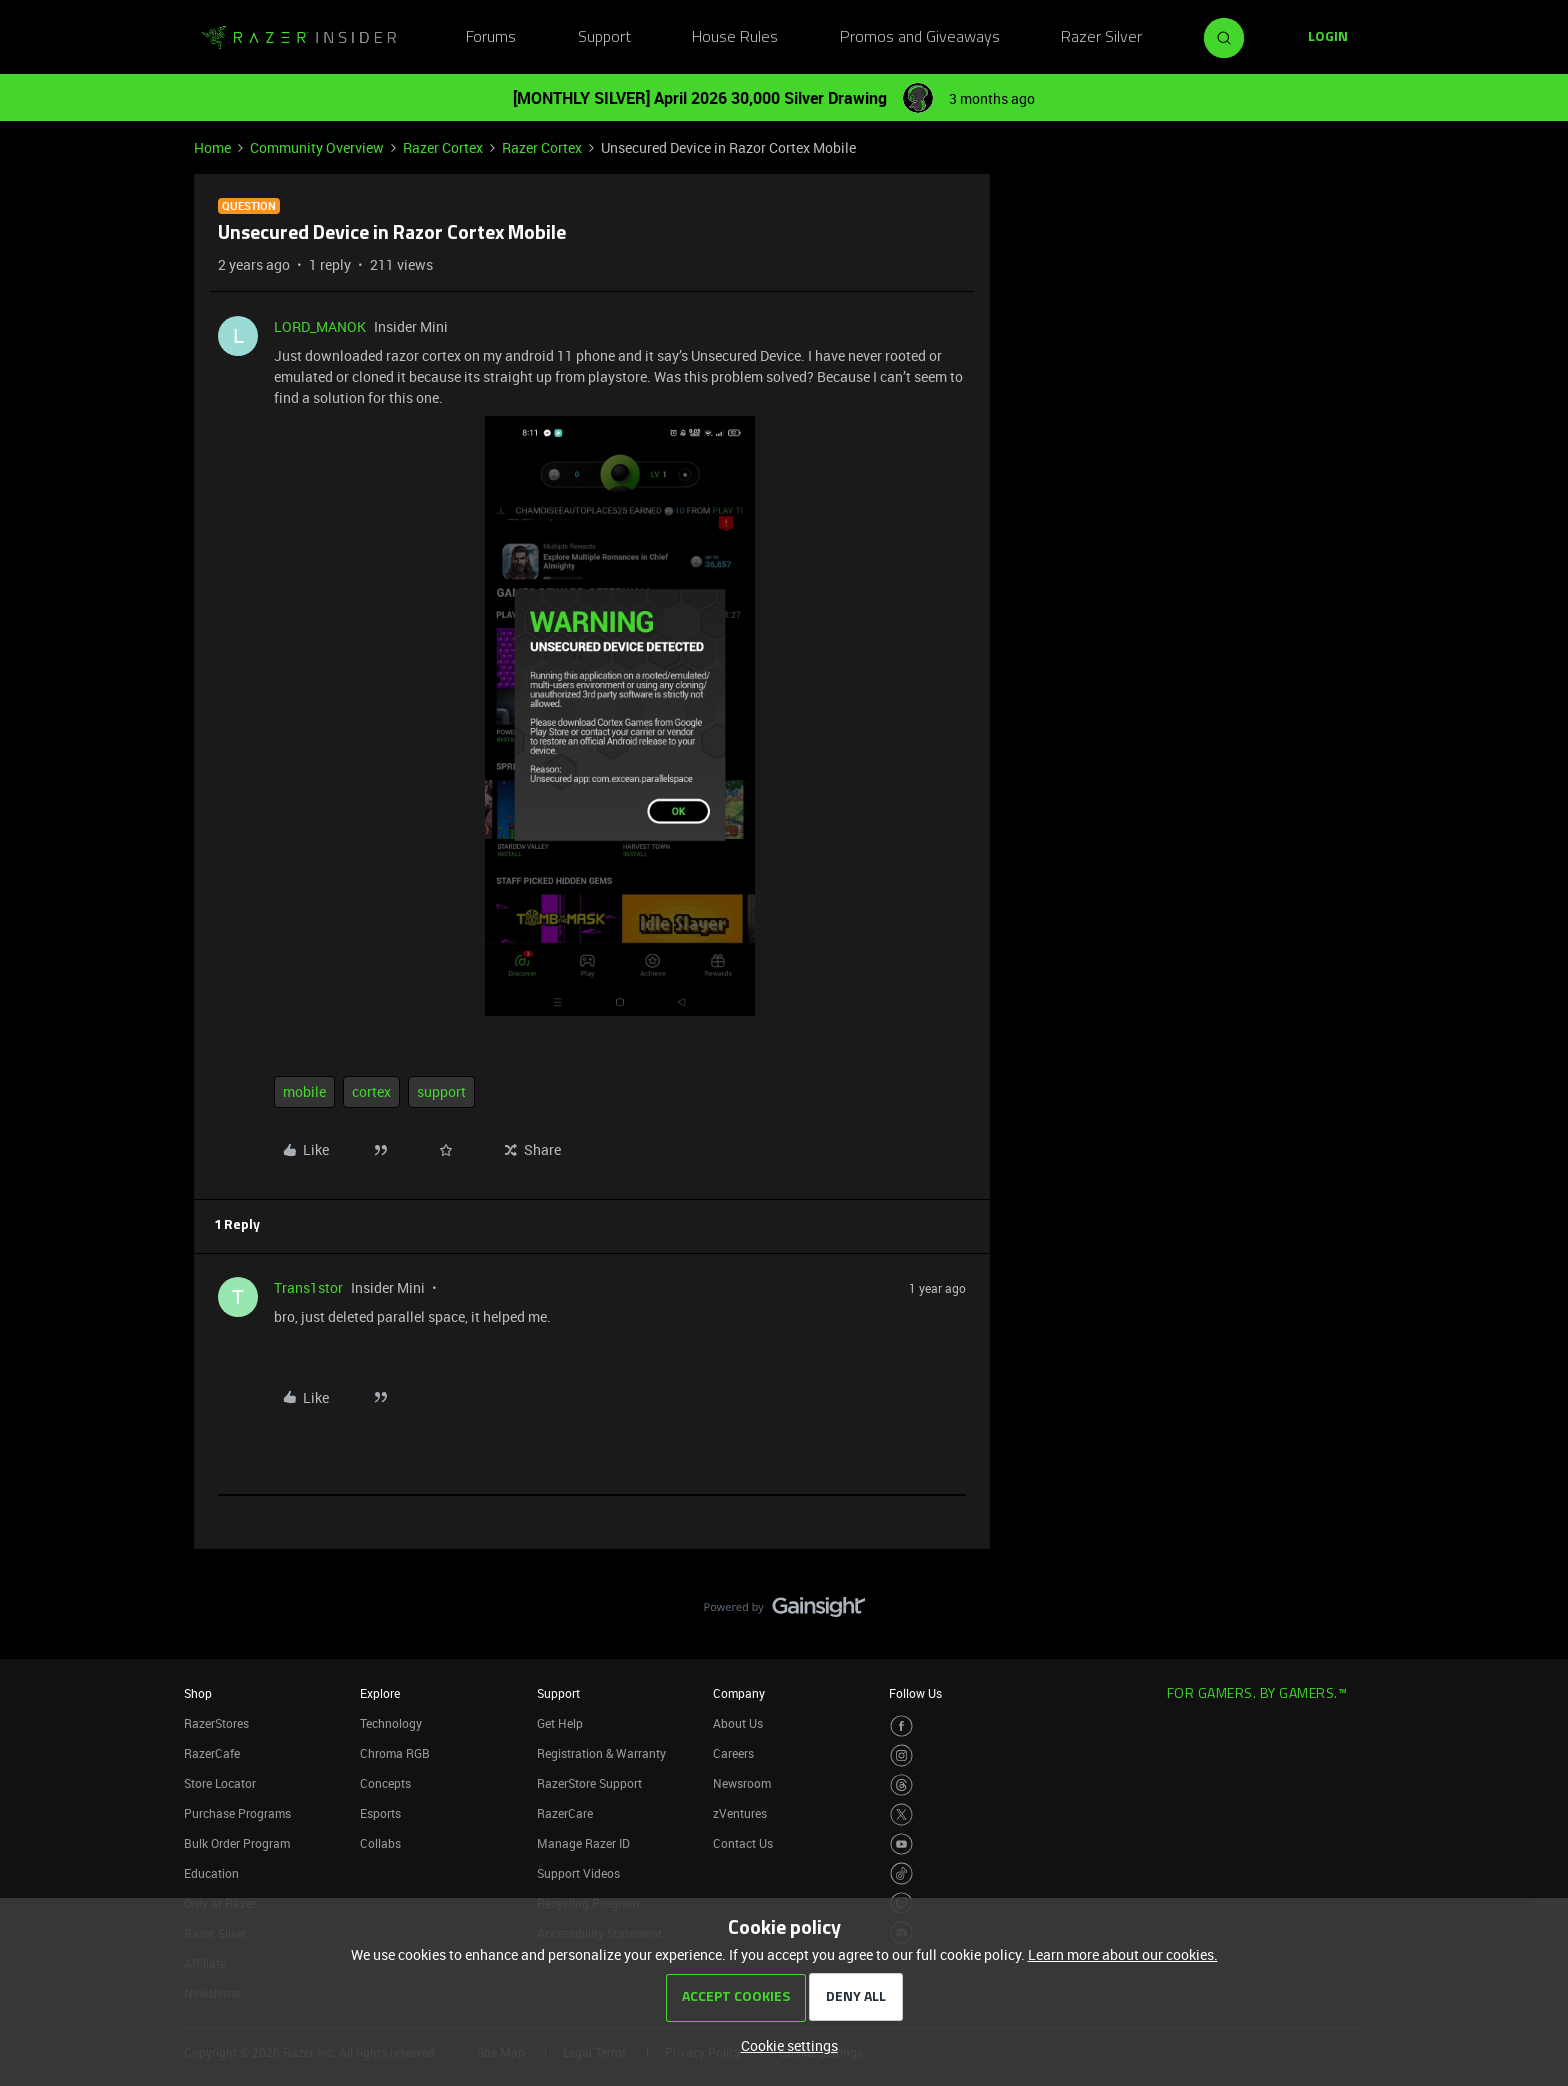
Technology (391, 1723)
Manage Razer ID (583, 1843)
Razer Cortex (443, 147)
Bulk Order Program (237, 1843)
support (441, 1091)
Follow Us (915, 1693)
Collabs (380, 1843)
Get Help (560, 1723)
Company (739, 1693)
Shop (198, 1693)
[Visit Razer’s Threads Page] (901, 1785)
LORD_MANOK (320, 326)
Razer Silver (1101, 38)
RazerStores (216, 1723)
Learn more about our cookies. (1123, 1954)
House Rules (735, 38)
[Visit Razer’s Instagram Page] (901, 1755)
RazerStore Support (589, 1783)
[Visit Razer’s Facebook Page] (901, 1726)
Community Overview (317, 147)
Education (211, 1873)
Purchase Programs (237, 1813)
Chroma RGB (395, 1753)
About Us (738, 1723)
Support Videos (578, 1873)
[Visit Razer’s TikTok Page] (901, 1873)
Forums (491, 38)
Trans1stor (308, 1287)
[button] (1328, 38)
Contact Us (743, 1843)
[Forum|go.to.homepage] (299, 38)
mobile (304, 1091)
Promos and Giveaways (920, 38)
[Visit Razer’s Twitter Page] (901, 1814)
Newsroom (742, 1783)
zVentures (740, 1813)
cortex (371, 1091)
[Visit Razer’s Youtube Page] (901, 1844)
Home (212, 147)
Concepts (385, 1783)
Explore (380, 1693)
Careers (733, 1753)
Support (604, 38)
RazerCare (565, 1813)
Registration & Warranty (601, 1753)
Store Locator (220, 1783)
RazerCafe (212, 1753)
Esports (380, 1813)
